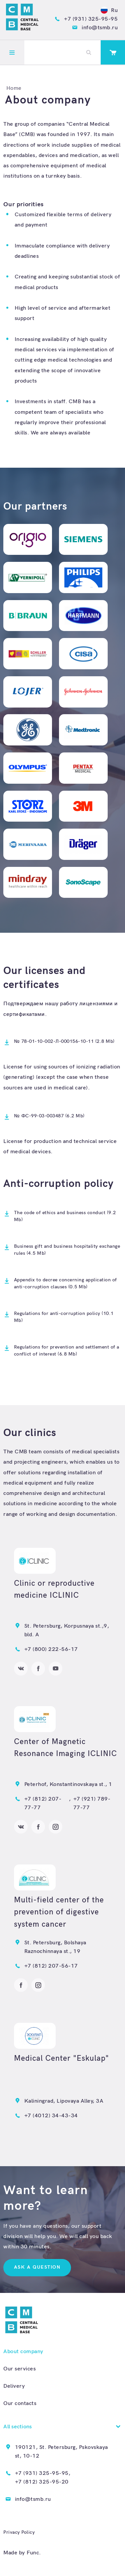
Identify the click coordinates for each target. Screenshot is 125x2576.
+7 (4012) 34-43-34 (51, 2115)
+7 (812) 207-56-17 (51, 1966)
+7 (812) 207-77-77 (43, 1803)
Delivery (14, 2386)
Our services (19, 2368)
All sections (17, 2426)
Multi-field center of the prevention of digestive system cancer (59, 1912)
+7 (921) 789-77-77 (92, 1803)
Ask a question (37, 2267)
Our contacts (19, 2403)
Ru (109, 10)
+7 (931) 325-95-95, (43, 2473)
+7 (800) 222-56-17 (51, 1649)
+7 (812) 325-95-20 (42, 2482)
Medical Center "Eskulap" (61, 2058)
